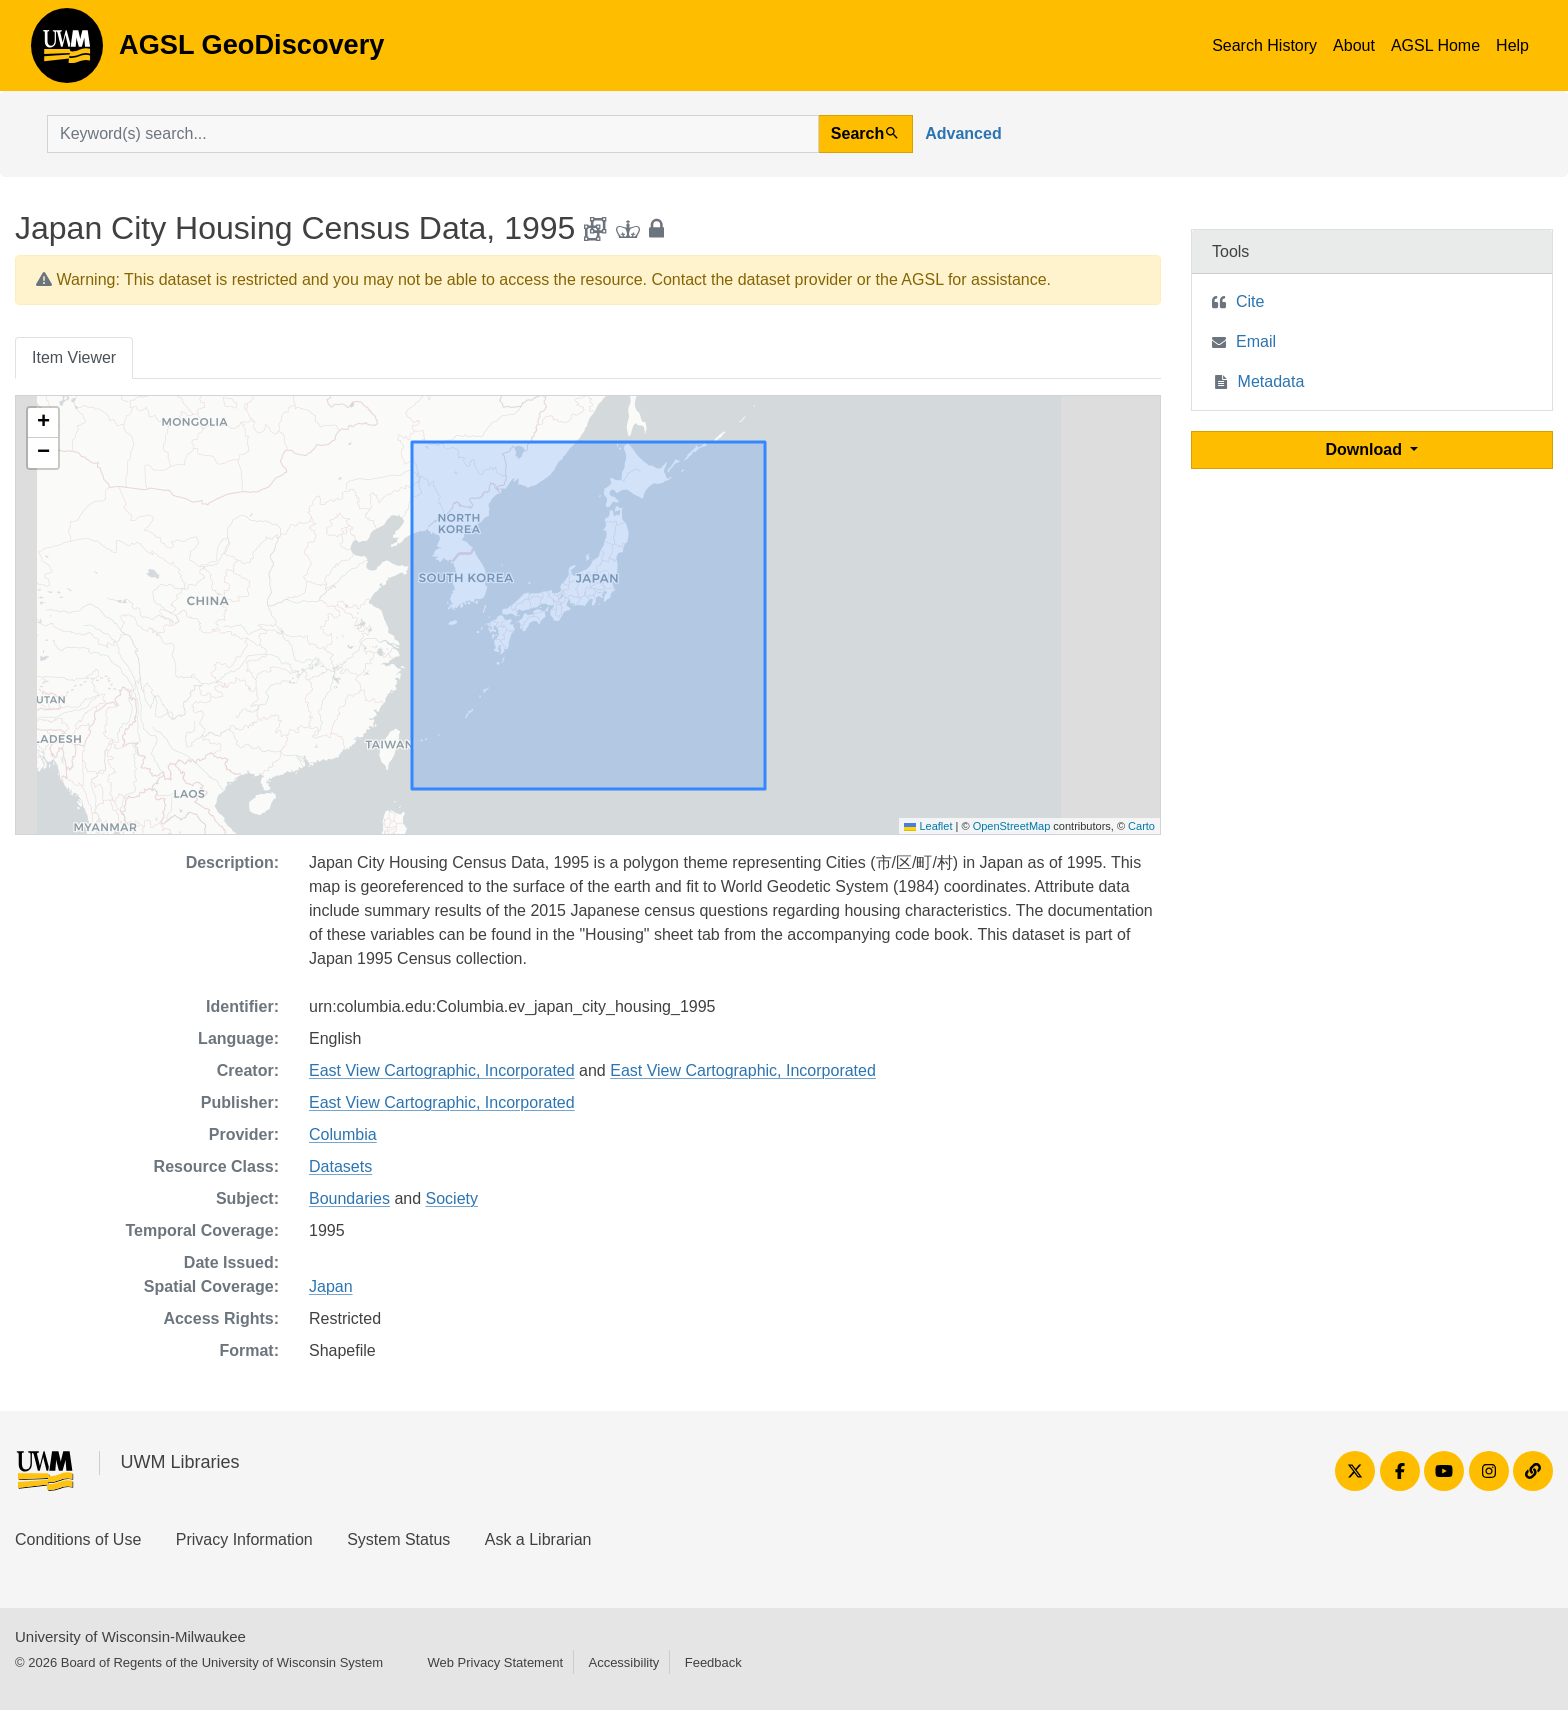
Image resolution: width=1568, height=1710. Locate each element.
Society (452, 1198)
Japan (331, 1286)
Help (1512, 45)
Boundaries (349, 1198)
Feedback (713, 1662)
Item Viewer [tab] (74, 357)
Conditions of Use (78, 1539)
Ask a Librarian (538, 1539)
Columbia (343, 1134)
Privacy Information (244, 1539)
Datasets (340, 1166)
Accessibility (623, 1662)
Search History (1264, 45)
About (1354, 45)
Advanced (963, 133)
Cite (1250, 301)
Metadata (1271, 381)
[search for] (433, 134)
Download (1366, 449)
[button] (43, 423)
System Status (398, 1539)
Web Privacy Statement (495, 1662)
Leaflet (928, 826)
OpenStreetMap (1012, 826)
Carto (1141, 826)
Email (1256, 341)
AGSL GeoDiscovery (67, 52)
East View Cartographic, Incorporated (442, 1070)
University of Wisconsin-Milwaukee (130, 1636)
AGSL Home (1435, 45)
